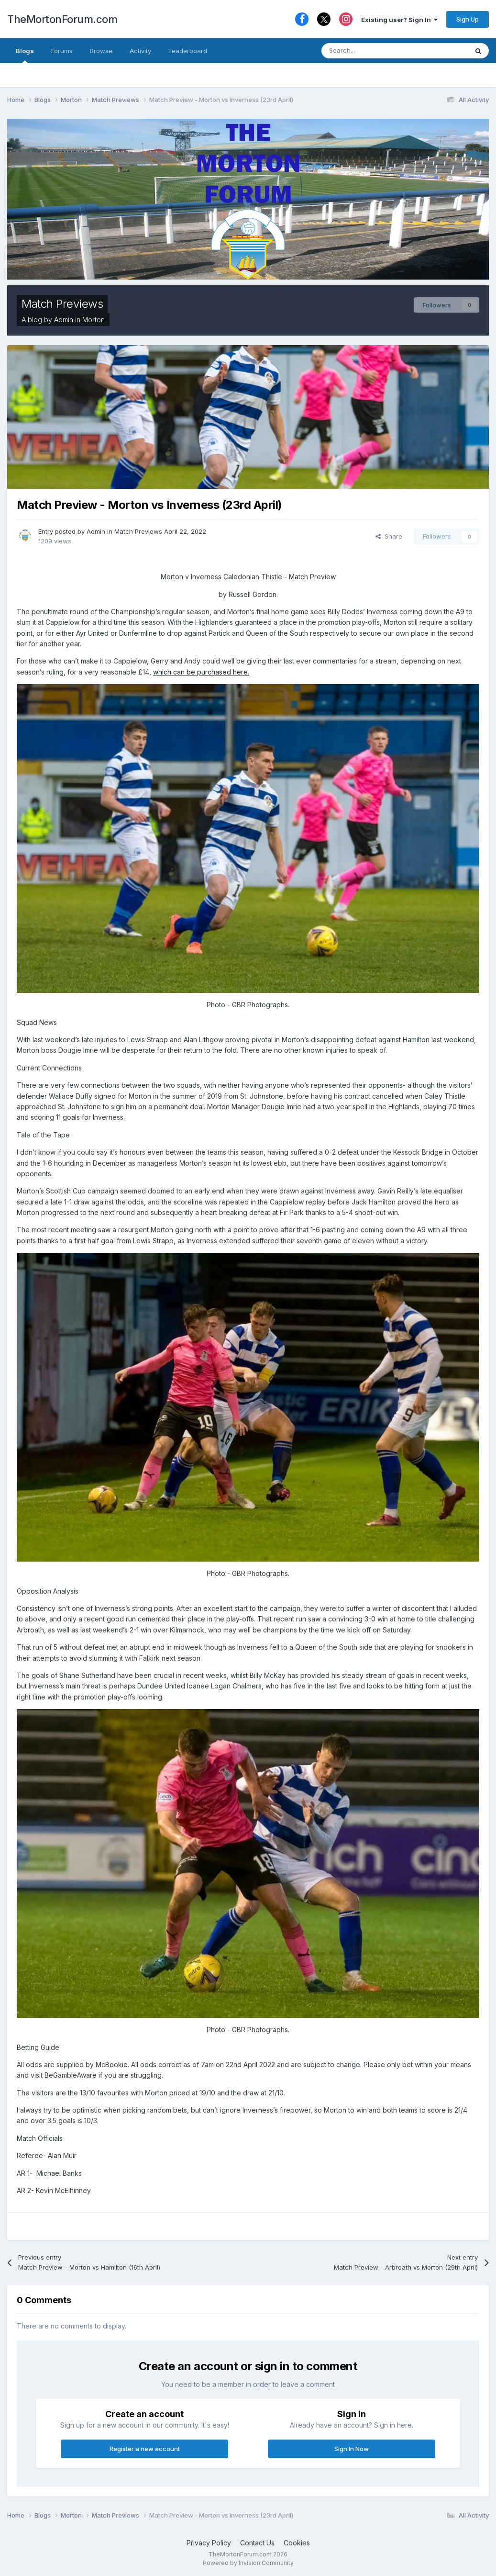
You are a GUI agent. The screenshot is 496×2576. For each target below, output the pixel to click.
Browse (101, 51)
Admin (63, 319)
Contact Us (257, 2543)
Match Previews (62, 304)
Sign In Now (351, 2448)
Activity (140, 51)
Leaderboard (187, 51)
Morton (93, 319)
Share (388, 536)
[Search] (371, 50)
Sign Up (467, 19)
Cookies (297, 2543)
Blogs (25, 55)
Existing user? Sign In (399, 19)
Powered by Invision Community (248, 2562)
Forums (62, 51)
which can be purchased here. (201, 672)
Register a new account (145, 2448)
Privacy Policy (209, 2543)
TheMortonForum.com (62, 19)
